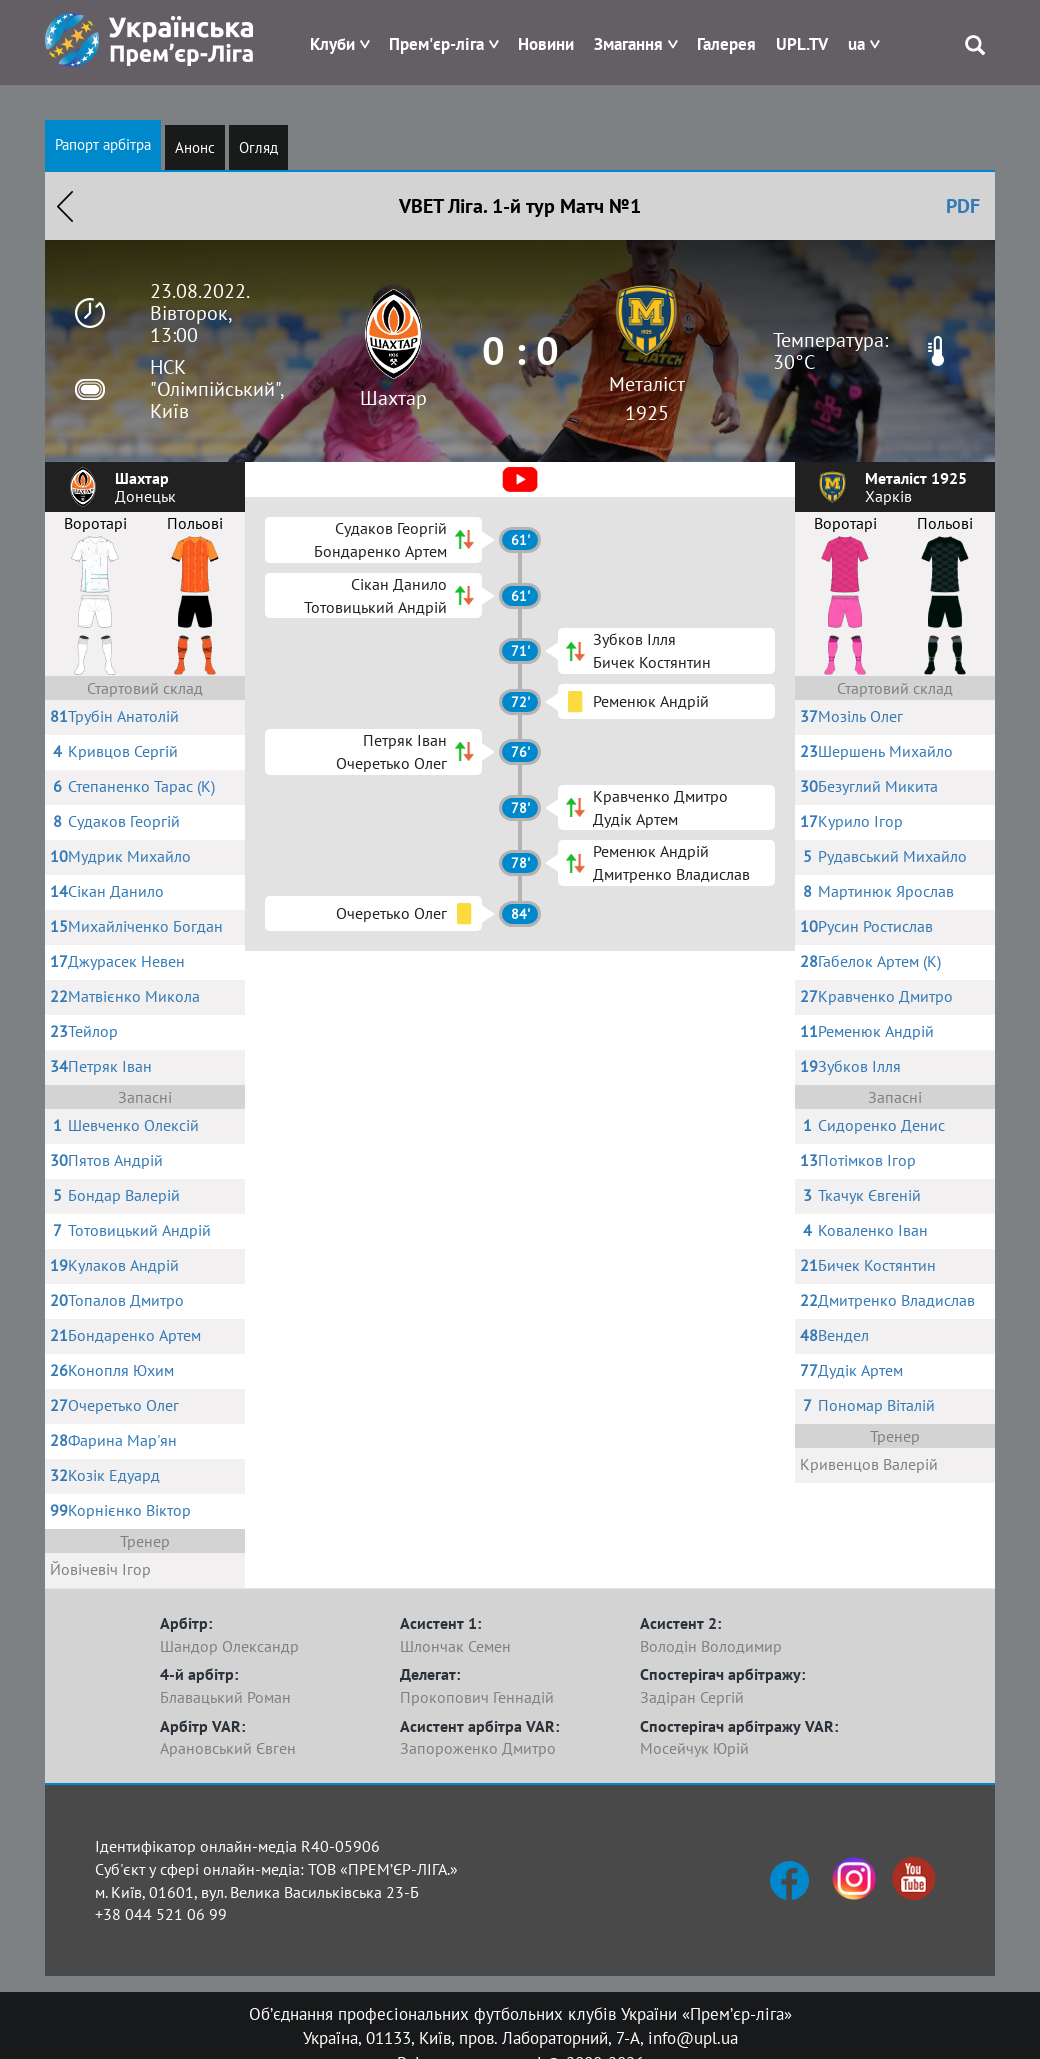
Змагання (628, 44)
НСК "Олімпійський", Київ (216, 389)
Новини (546, 44)
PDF (963, 206)
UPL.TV (802, 44)
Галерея (726, 44)
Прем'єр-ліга (436, 44)
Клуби (332, 44)
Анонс (195, 147)
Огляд (258, 147)
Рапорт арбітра (103, 144)
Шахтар (393, 398)
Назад (65, 206)
